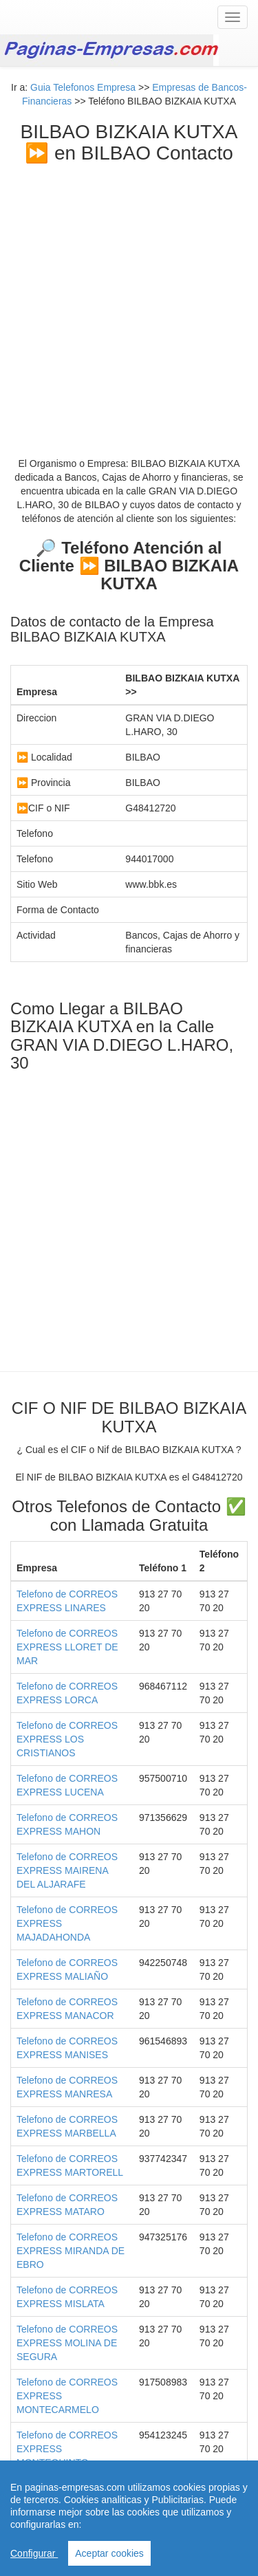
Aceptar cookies (109, 2553)
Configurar (34, 2553)
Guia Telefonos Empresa (83, 87)
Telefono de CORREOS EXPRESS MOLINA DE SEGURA (67, 2343)
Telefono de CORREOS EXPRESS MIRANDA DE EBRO (71, 2250)
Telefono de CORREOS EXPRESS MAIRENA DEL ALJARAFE (67, 1870)
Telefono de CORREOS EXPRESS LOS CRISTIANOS (67, 1739)
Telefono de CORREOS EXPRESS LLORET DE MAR (67, 1647)
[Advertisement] (129, 300)
